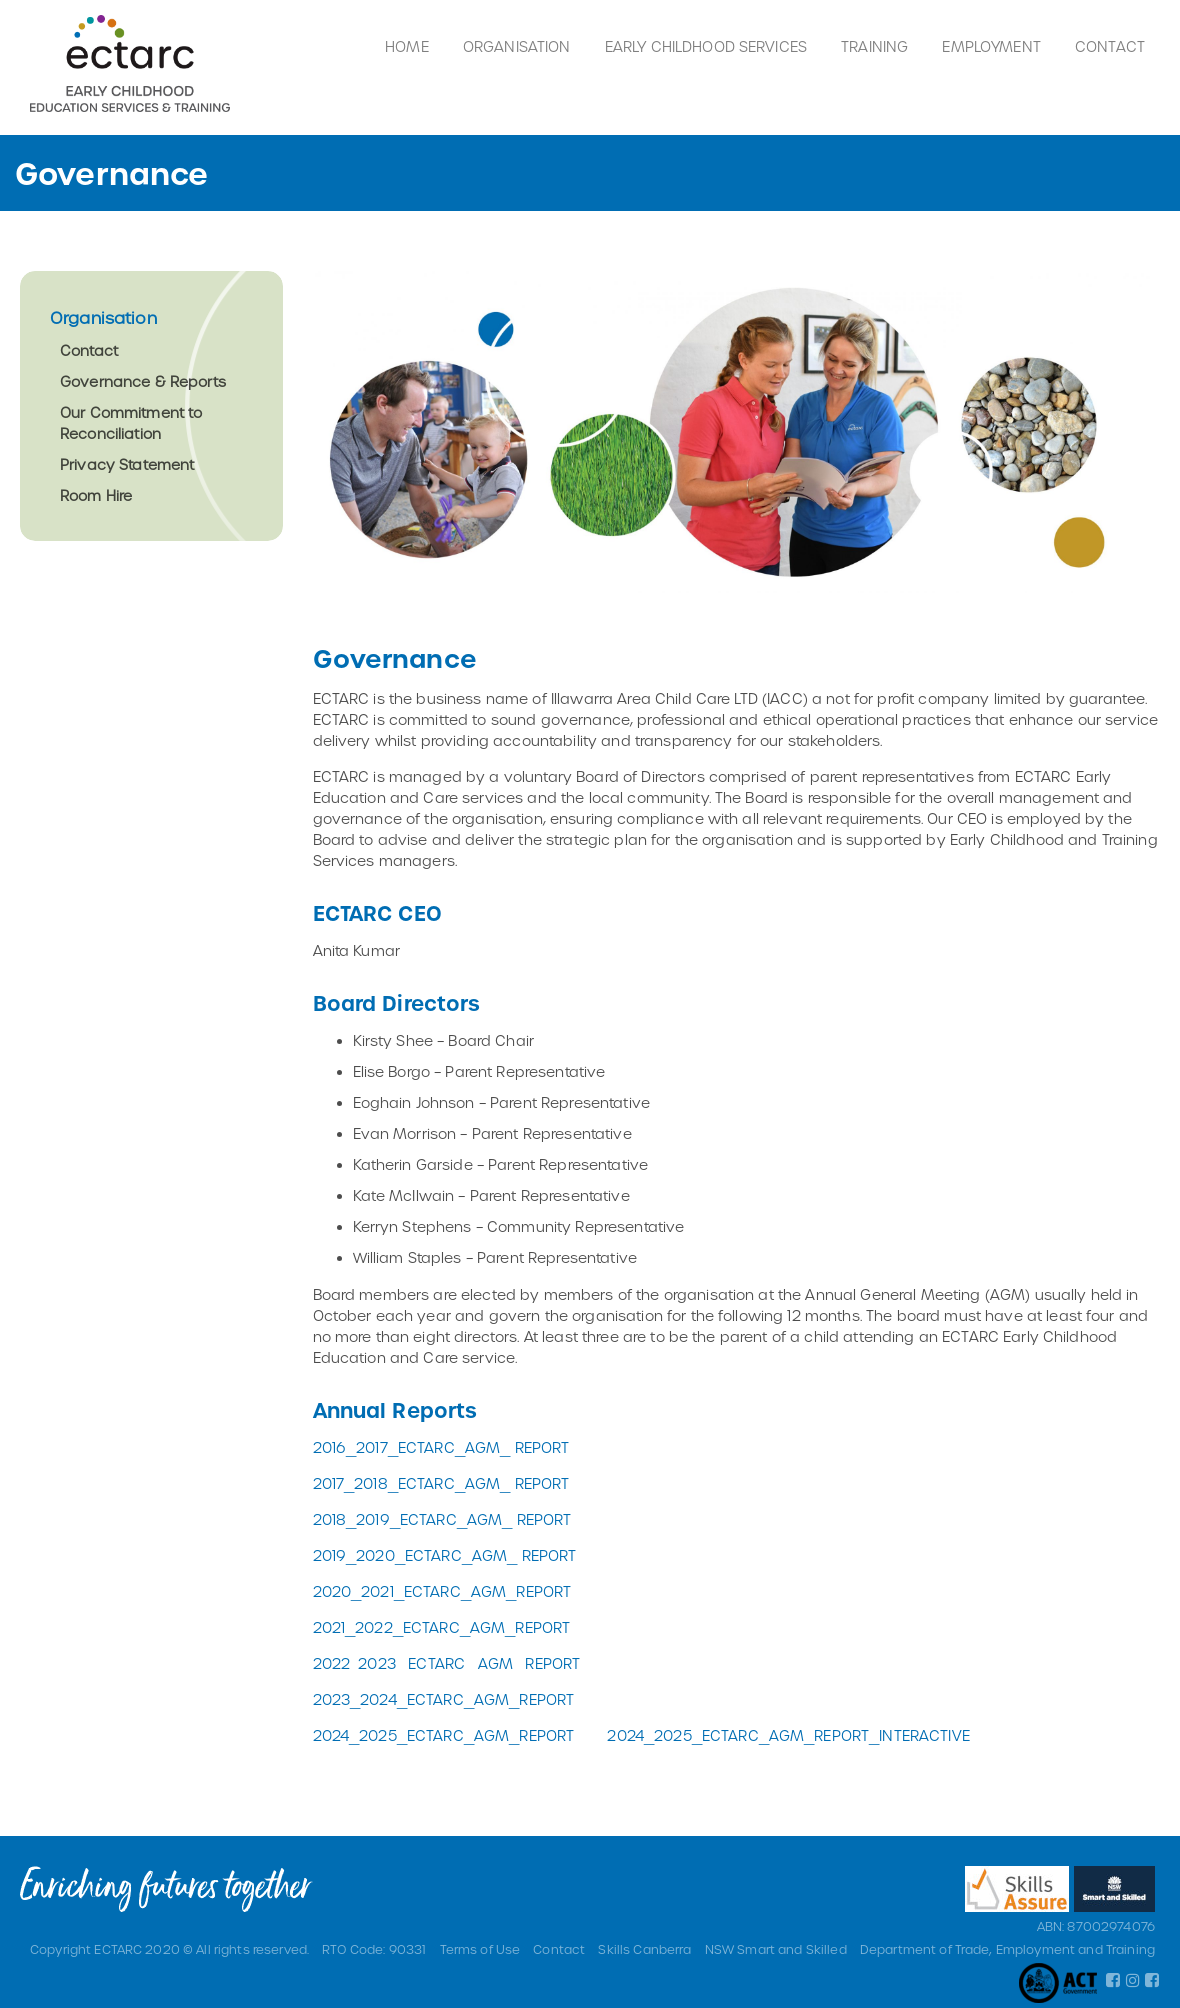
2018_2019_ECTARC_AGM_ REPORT (442, 1519)
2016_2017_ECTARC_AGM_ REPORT (441, 1447)
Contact (1110, 46)
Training (874, 46)
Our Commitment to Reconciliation (131, 423)
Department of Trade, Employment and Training (1007, 1949)
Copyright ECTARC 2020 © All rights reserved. (169, 1949)
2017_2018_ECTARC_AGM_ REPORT (441, 1483)
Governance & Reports (143, 381)
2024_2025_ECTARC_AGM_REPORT (444, 1735)
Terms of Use (480, 1949)
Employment (991, 46)
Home (407, 46)
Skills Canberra (644, 1949)
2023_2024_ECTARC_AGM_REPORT (444, 1699)
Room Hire (96, 495)
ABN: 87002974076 (1096, 1926)
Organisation (517, 46)
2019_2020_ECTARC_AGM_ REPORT (445, 1555)
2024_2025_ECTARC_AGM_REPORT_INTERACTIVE (788, 1735)
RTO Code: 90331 (374, 1949)
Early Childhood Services (706, 46)
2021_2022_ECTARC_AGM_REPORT (442, 1627)
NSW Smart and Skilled (776, 1949)
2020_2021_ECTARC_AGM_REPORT (442, 1591)
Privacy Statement (127, 464)
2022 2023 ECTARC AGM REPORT (447, 1663)
